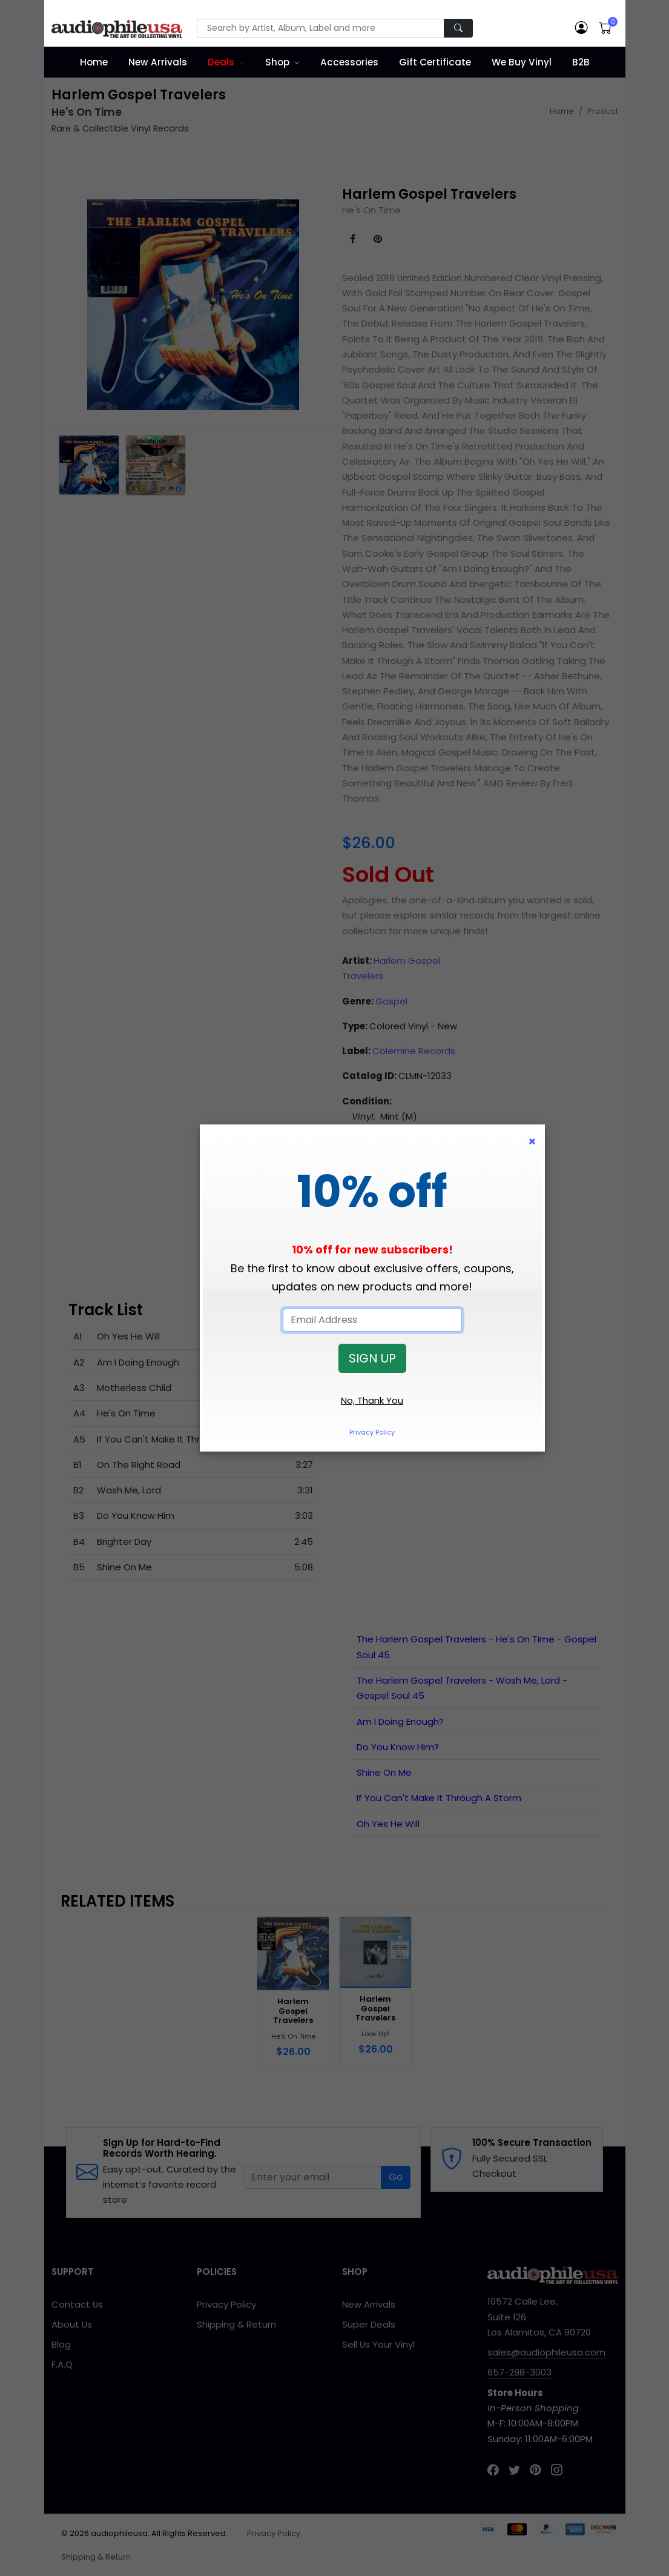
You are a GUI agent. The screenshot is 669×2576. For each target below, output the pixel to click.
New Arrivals (157, 62)
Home (94, 62)
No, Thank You (372, 1400)
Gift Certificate (435, 62)
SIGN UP (372, 1358)
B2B (581, 62)
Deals (221, 62)
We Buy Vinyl (522, 62)
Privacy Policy (372, 1432)
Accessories (349, 62)
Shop (277, 62)
